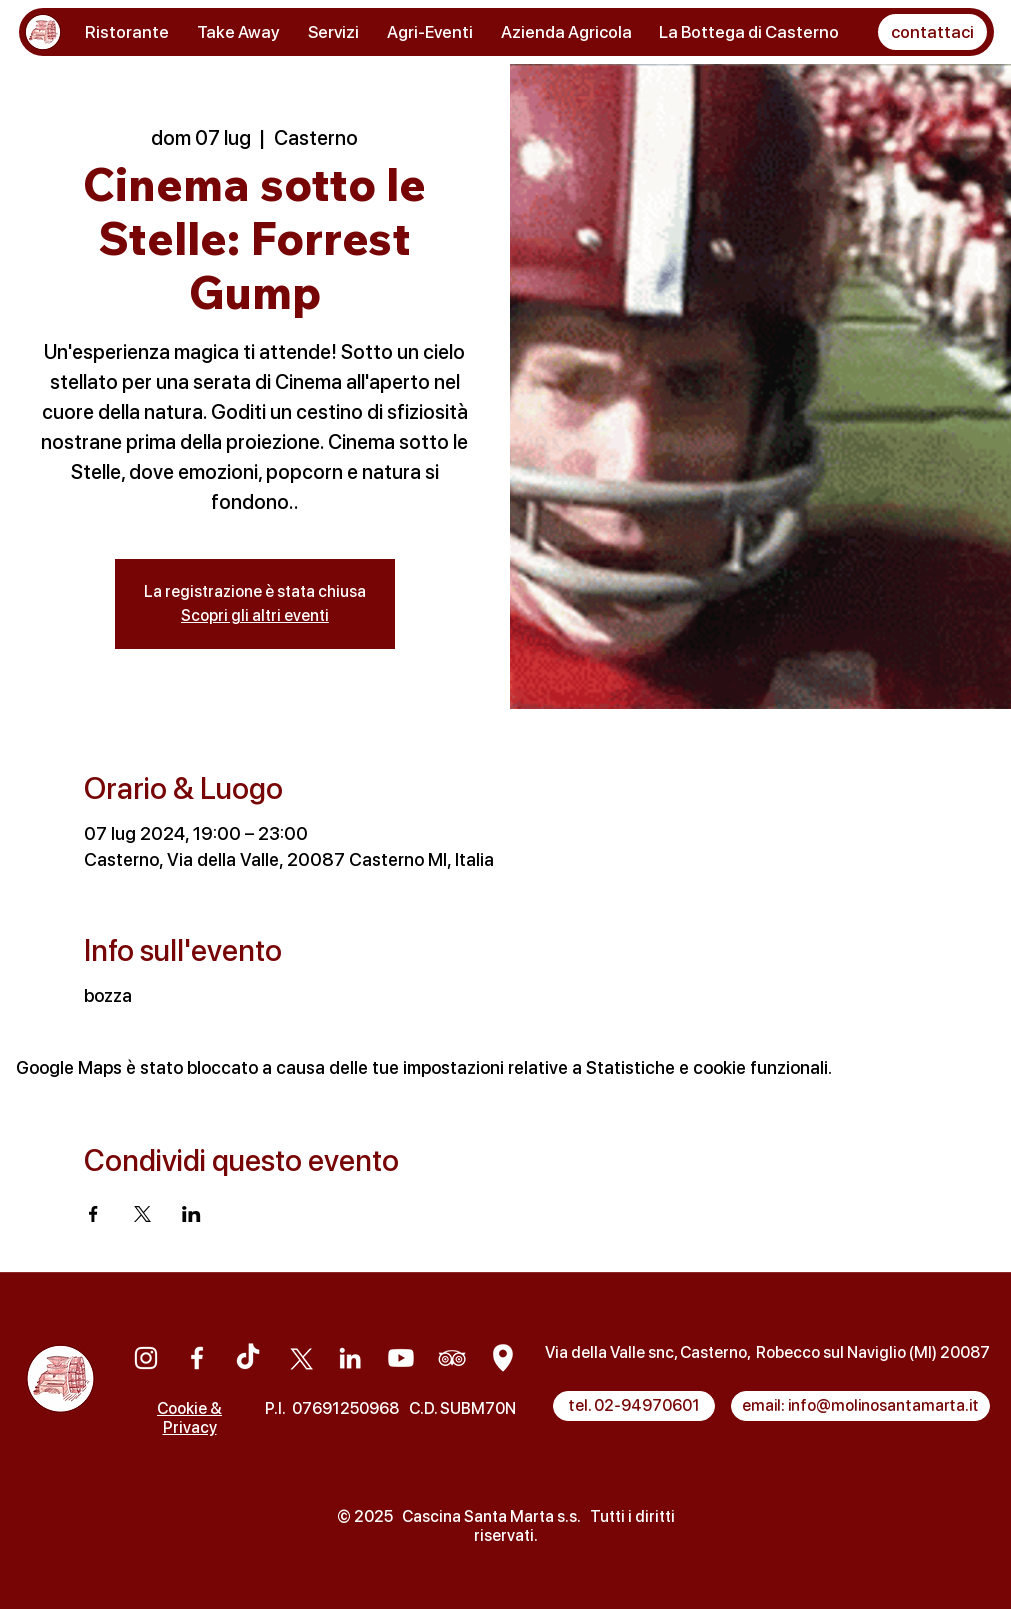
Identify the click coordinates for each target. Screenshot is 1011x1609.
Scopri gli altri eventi (255, 615)
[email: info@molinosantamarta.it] (860, 1406)
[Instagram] (146, 1358)
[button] (932, 32)
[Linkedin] (350, 1358)
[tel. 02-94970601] (634, 1406)
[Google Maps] (503, 1358)
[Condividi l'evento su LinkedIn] (191, 1214)
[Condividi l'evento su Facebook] (93, 1214)
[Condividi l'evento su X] (142, 1214)
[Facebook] (197, 1358)
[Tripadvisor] (452, 1358)
